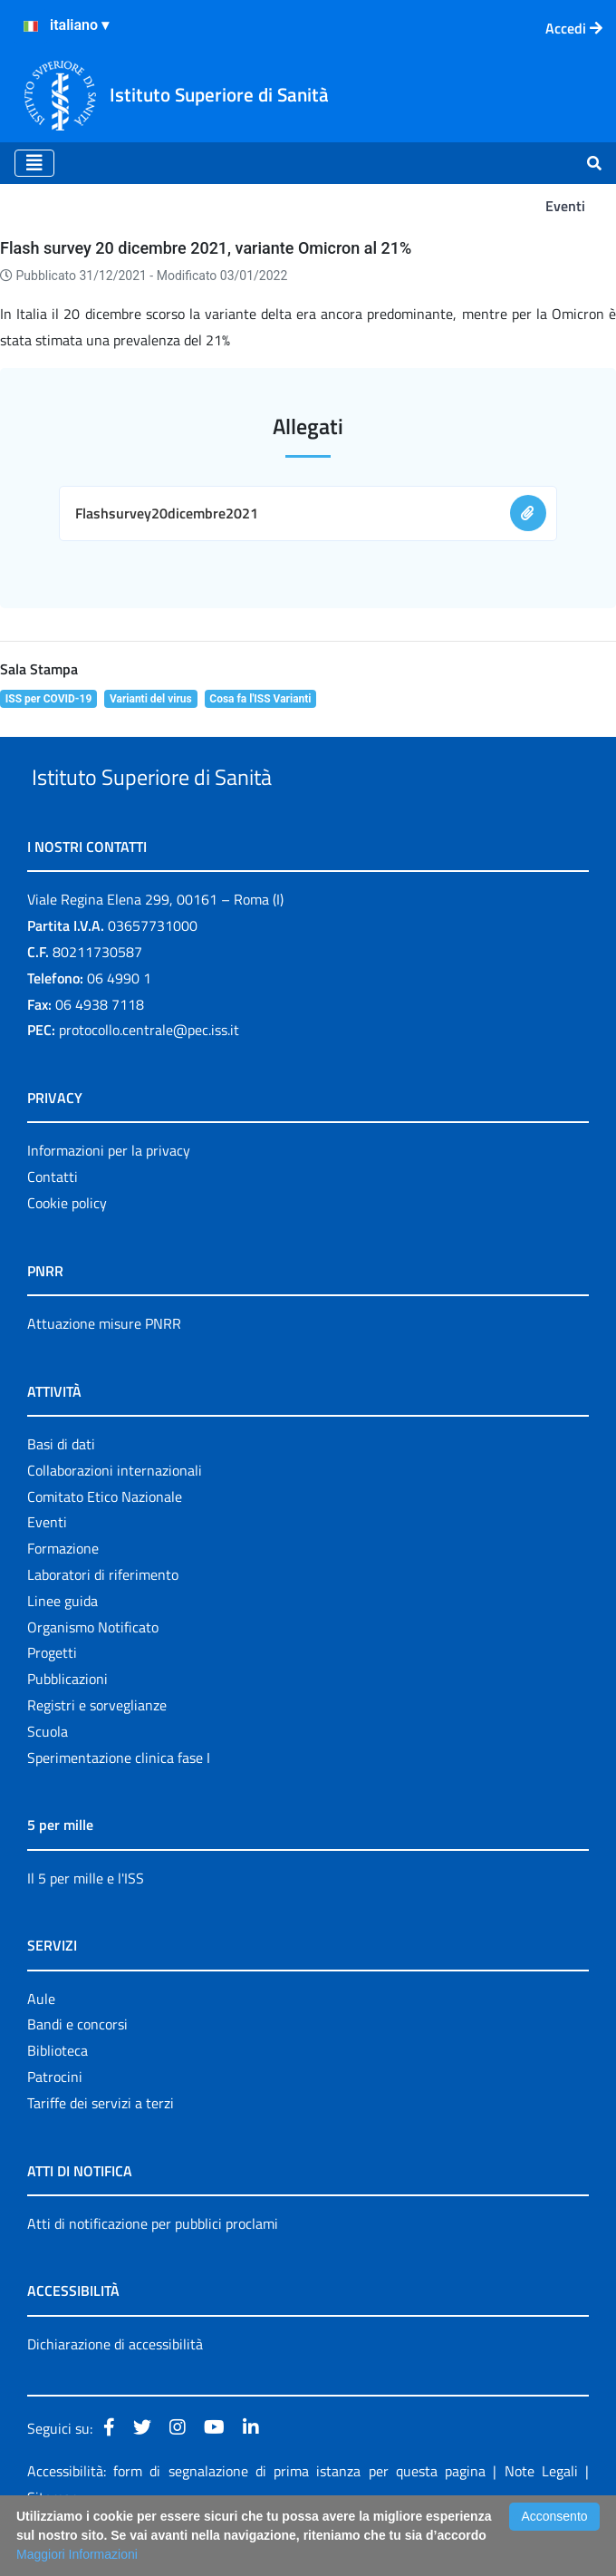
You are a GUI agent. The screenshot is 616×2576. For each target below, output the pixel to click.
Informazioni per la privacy (108, 1193)
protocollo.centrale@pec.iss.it (149, 1072)
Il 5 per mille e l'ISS (85, 1920)
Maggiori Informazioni (77, 2554)
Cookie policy (67, 1244)
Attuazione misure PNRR (104, 1365)
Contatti (52, 1218)
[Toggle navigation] (34, 163)
